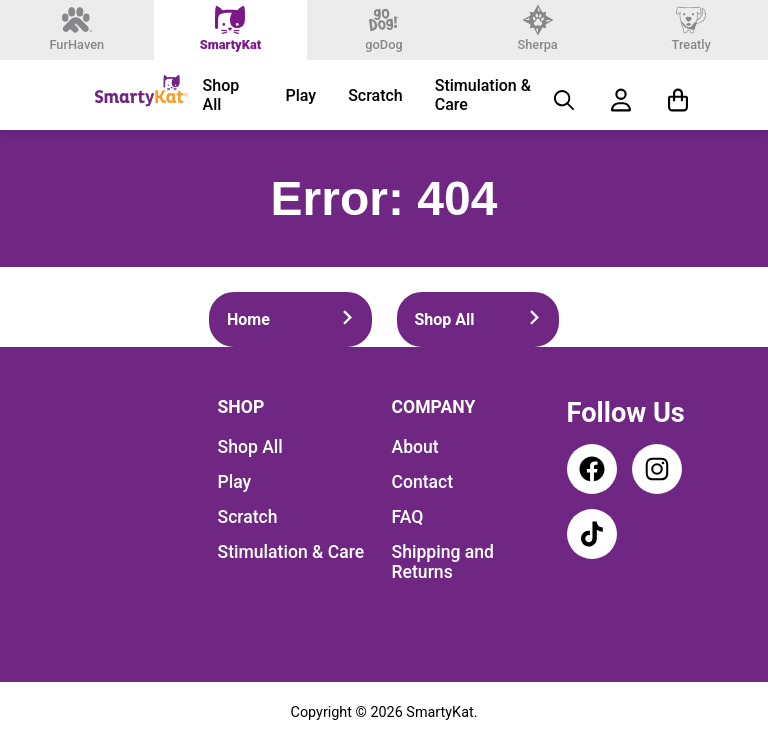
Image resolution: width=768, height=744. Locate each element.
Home (290, 319)
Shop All (221, 95)
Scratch (375, 95)
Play (300, 95)
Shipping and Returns (443, 562)
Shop (241, 407)
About (415, 447)
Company (434, 407)
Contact (423, 482)
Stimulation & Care (483, 95)
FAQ (408, 517)
